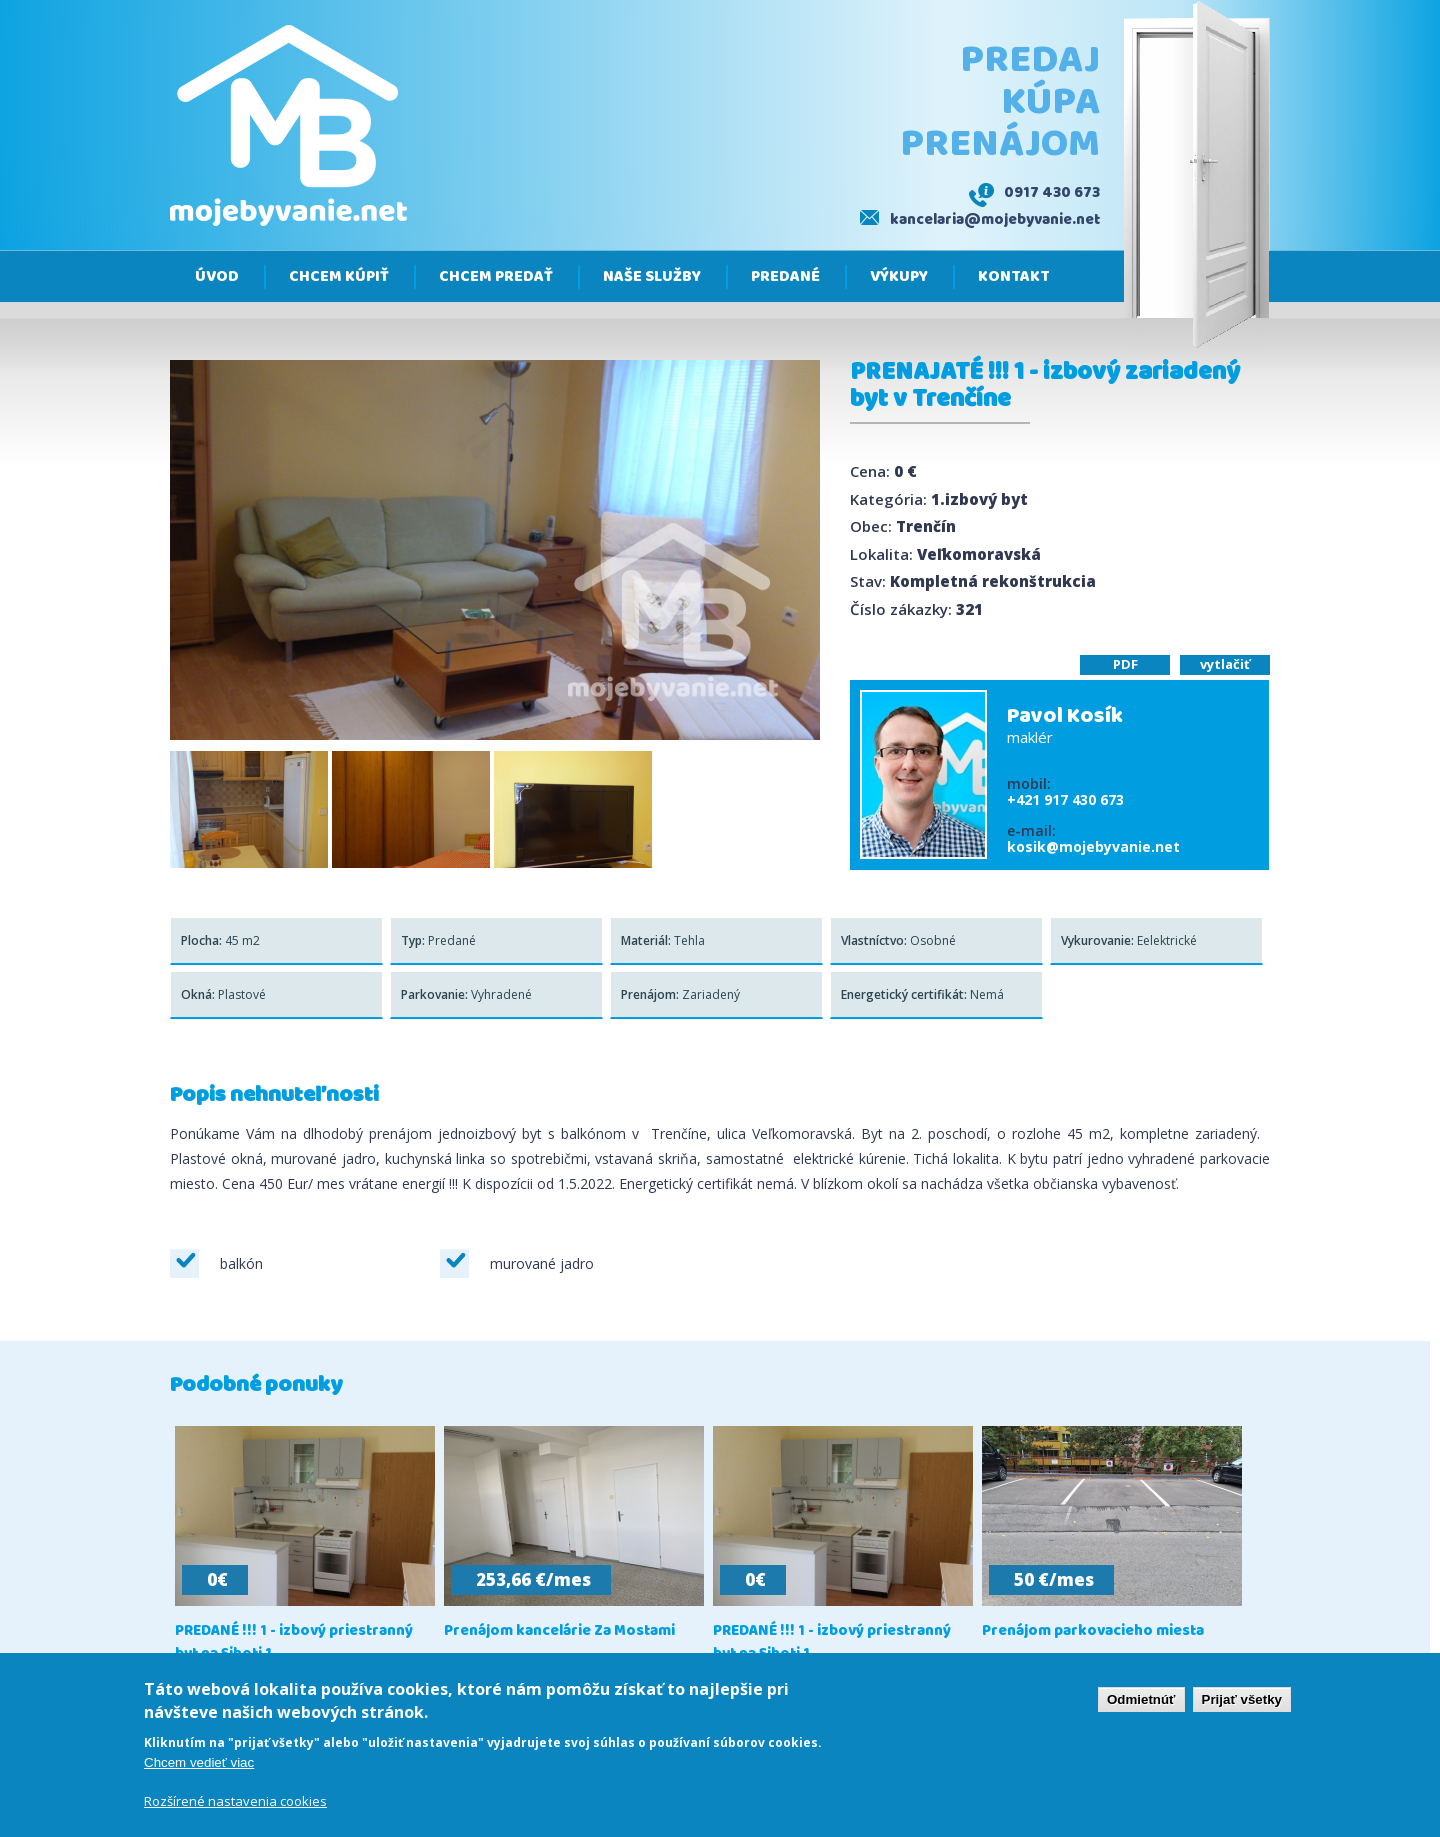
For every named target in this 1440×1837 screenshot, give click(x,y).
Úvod (217, 277)
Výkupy (899, 277)
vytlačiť (1225, 664)
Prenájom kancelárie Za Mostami (559, 1631)
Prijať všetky (1242, 1704)
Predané (785, 277)
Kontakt (1014, 277)
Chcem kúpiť (339, 277)
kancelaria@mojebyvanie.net (995, 220)
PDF (1125, 664)
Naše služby (652, 277)
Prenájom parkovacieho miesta (1093, 1631)
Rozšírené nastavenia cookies (235, 1806)
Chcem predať (496, 277)
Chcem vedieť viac (199, 1767)
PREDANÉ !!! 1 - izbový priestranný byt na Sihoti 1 (294, 1643)
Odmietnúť (1141, 1704)
